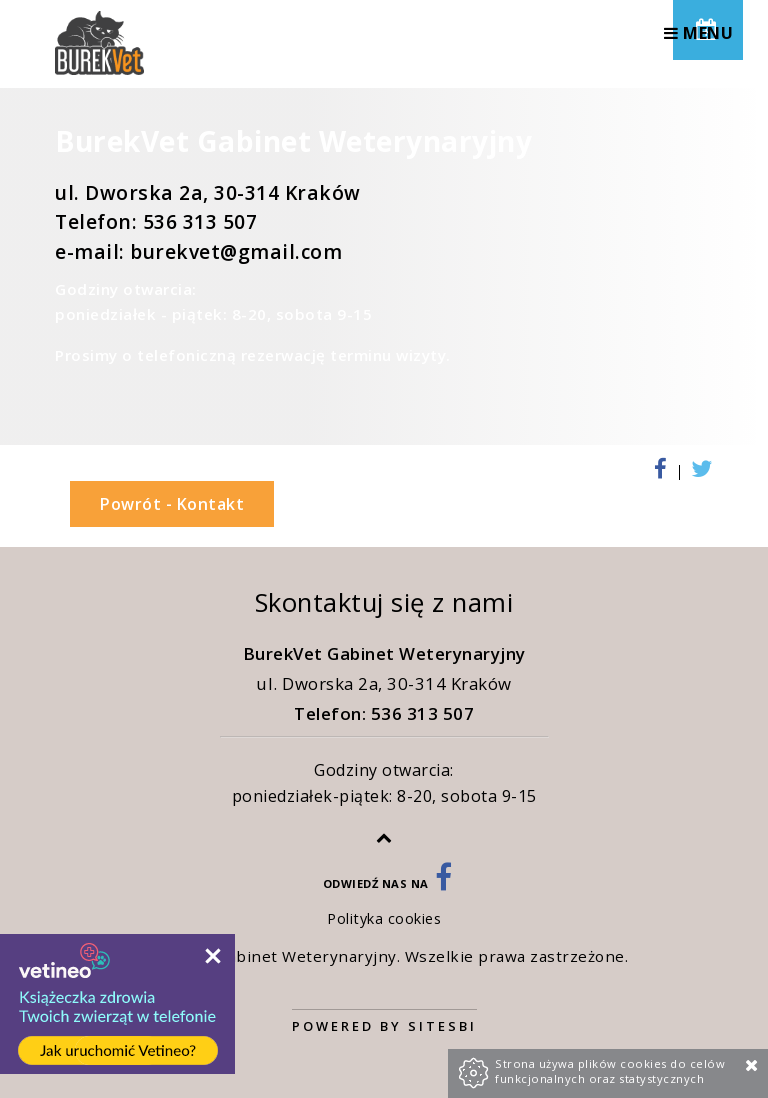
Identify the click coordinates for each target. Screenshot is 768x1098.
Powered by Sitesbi (384, 1026)
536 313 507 (200, 221)
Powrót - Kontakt (172, 504)
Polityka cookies (384, 918)
